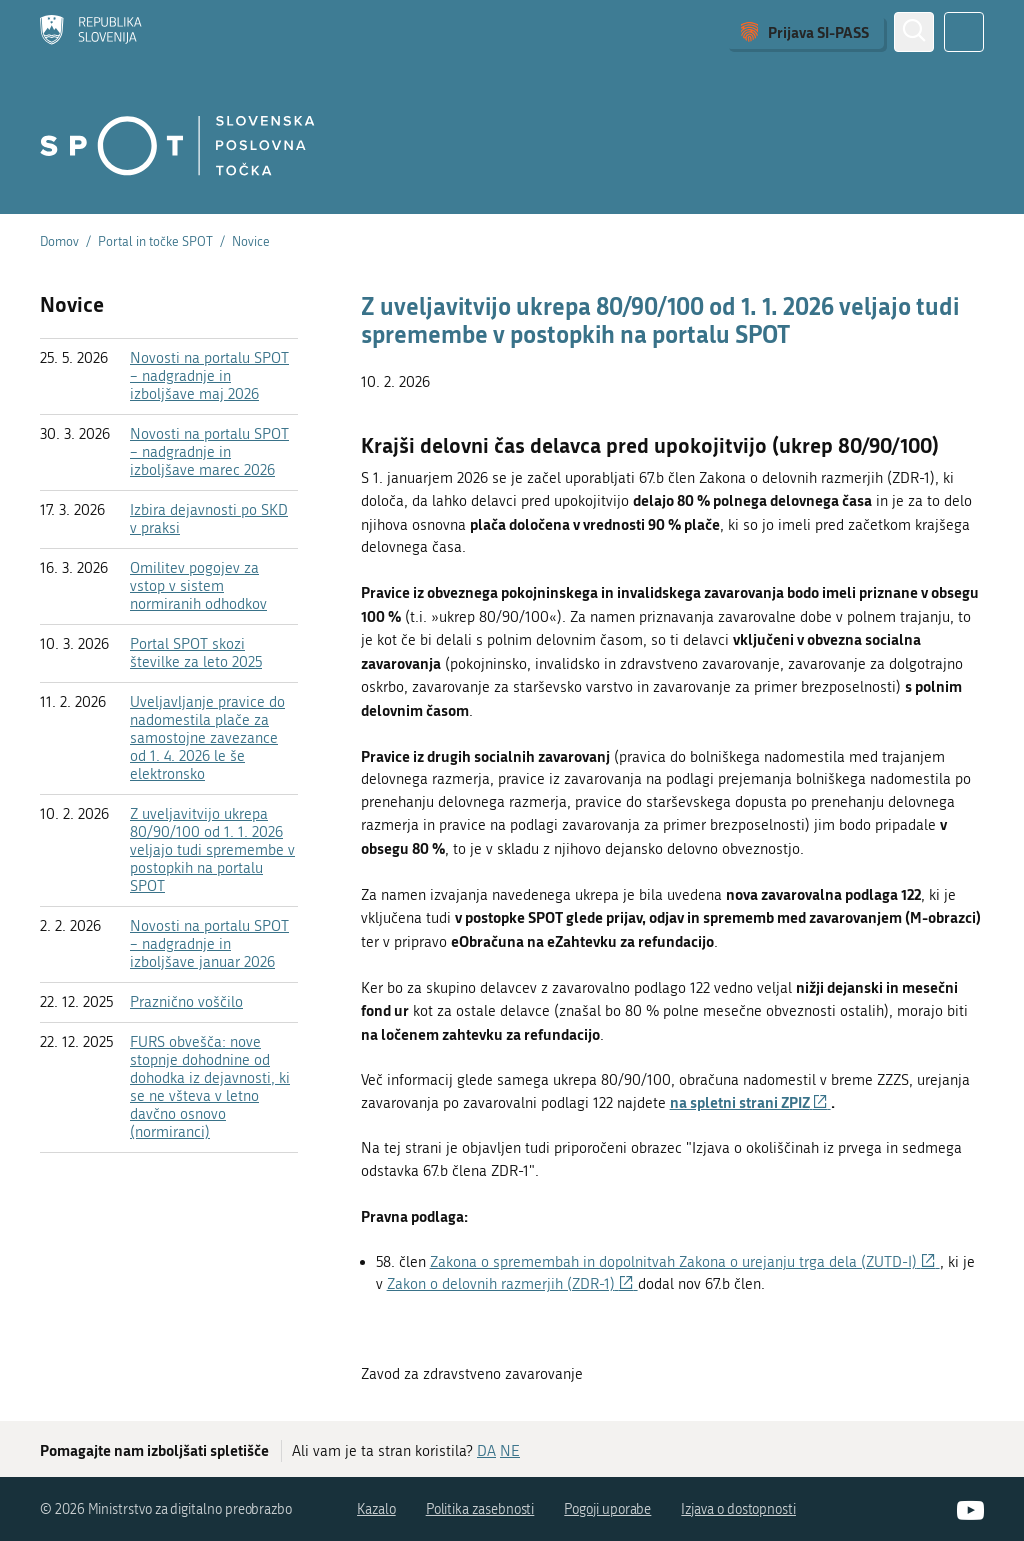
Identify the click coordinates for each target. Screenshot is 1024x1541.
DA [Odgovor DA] (486, 1451)
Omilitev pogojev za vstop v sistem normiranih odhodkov (198, 586)
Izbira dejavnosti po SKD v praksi (209, 519)
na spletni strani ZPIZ (750, 1102)
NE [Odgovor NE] (510, 1451)
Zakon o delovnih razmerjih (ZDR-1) (512, 1284)
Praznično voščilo (186, 1002)
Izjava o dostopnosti (738, 1509)
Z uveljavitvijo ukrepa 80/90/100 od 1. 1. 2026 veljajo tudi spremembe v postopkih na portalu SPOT (212, 850)
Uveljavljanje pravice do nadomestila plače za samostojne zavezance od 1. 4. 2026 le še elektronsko (207, 738)
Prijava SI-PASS (818, 32)
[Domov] (91, 32)
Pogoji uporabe (607, 1509)
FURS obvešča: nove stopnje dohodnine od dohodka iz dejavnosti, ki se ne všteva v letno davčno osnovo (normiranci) (210, 1087)
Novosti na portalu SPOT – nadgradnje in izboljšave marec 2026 (209, 452)
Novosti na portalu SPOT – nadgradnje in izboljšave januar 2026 (209, 944)
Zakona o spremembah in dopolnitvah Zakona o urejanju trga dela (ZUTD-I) (685, 1262)
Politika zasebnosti (480, 1509)
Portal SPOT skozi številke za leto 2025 (196, 653)
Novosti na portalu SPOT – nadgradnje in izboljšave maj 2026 (209, 376)
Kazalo (376, 1509)
